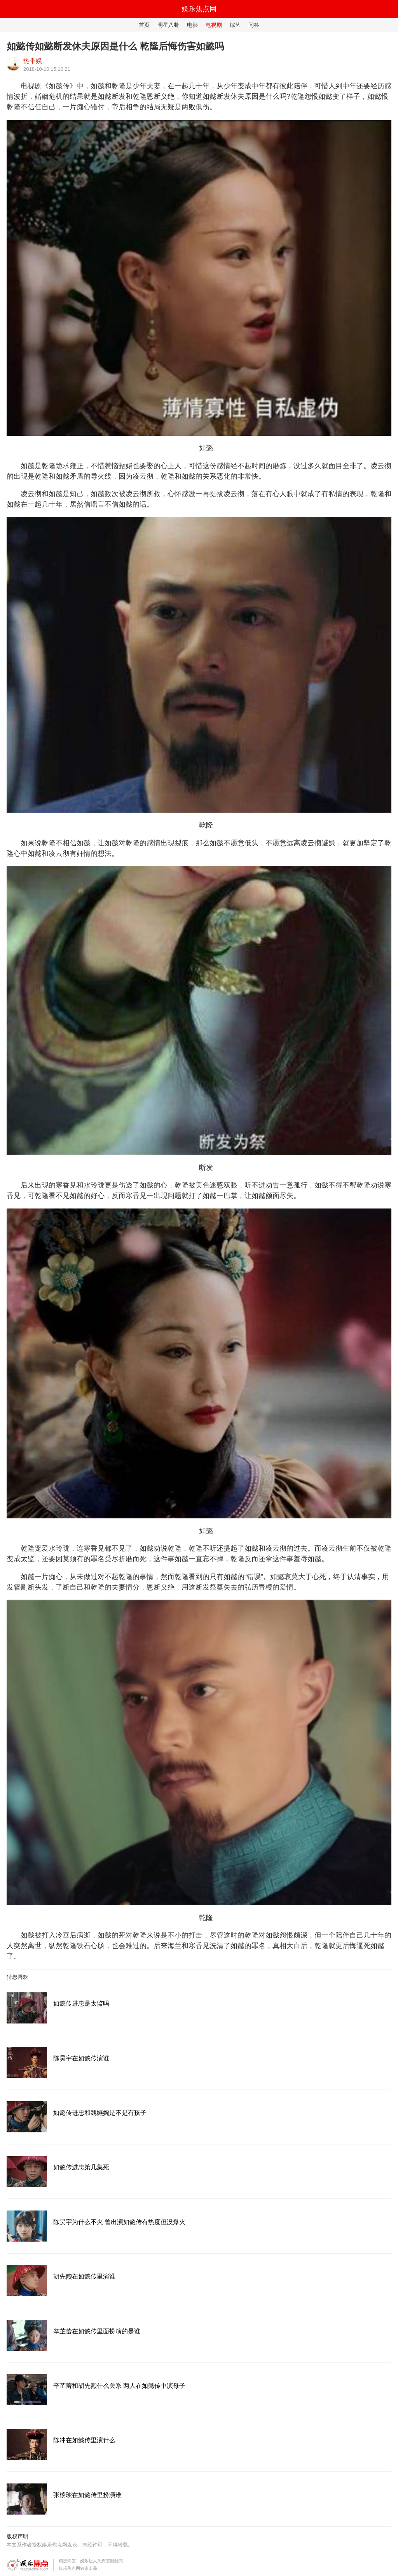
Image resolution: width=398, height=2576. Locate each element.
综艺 (235, 25)
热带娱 (32, 61)
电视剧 (214, 25)
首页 (144, 25)
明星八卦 (168, 25)
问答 (253, 25)
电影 (192, 25)
